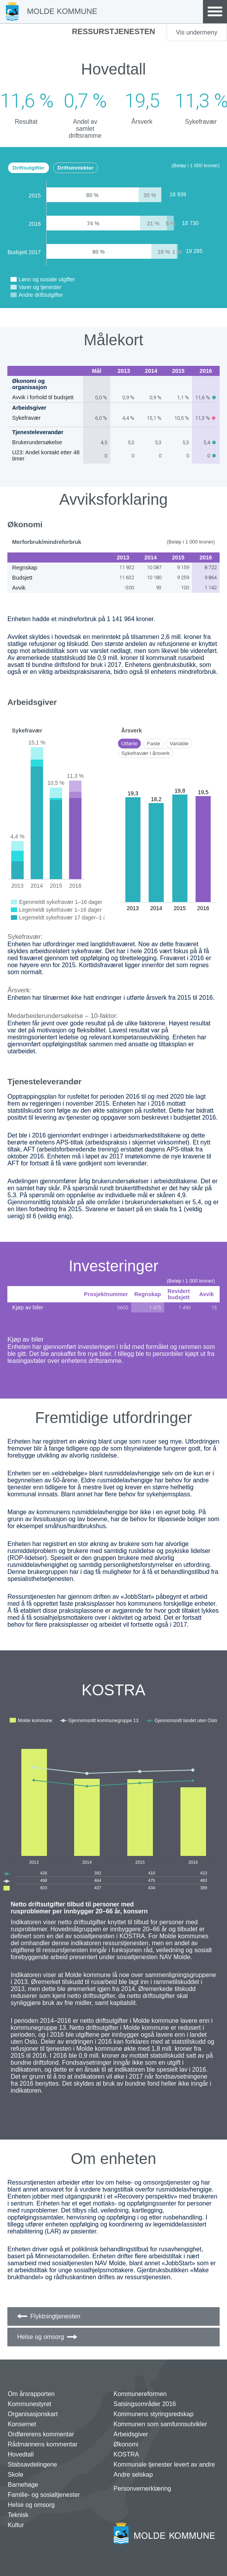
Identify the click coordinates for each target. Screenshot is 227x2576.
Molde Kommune (62, 11)
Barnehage (23, 2484)
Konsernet (22, 2424)
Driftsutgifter (28, 168)
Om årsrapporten (31, 2394)
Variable (179, 743)
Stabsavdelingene (32, 2464)
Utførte (129, 743)
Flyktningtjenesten (55, 2316)
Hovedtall (21, 2454)
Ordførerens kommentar (41, 2434)
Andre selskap (133, 2474)
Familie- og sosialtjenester (44, 2494)
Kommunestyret (29, 2404)
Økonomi (126, 2444)
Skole (15, 2474)
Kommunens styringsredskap (154, 2414)
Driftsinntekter (75, 168)
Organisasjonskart (33, 2414)
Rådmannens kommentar (43, 2444)
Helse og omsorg (40, 2337)
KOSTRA (126, 2454)
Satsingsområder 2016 (145, 2404)
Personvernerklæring (143, 2488)
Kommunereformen (140, 2394)
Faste (153, 743)
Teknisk (18, 2515)
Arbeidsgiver (131, 2434)
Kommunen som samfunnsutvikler (160, 2424)
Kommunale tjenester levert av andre (164, 2464)
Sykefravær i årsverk (145, 753)
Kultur (16, 2525)
